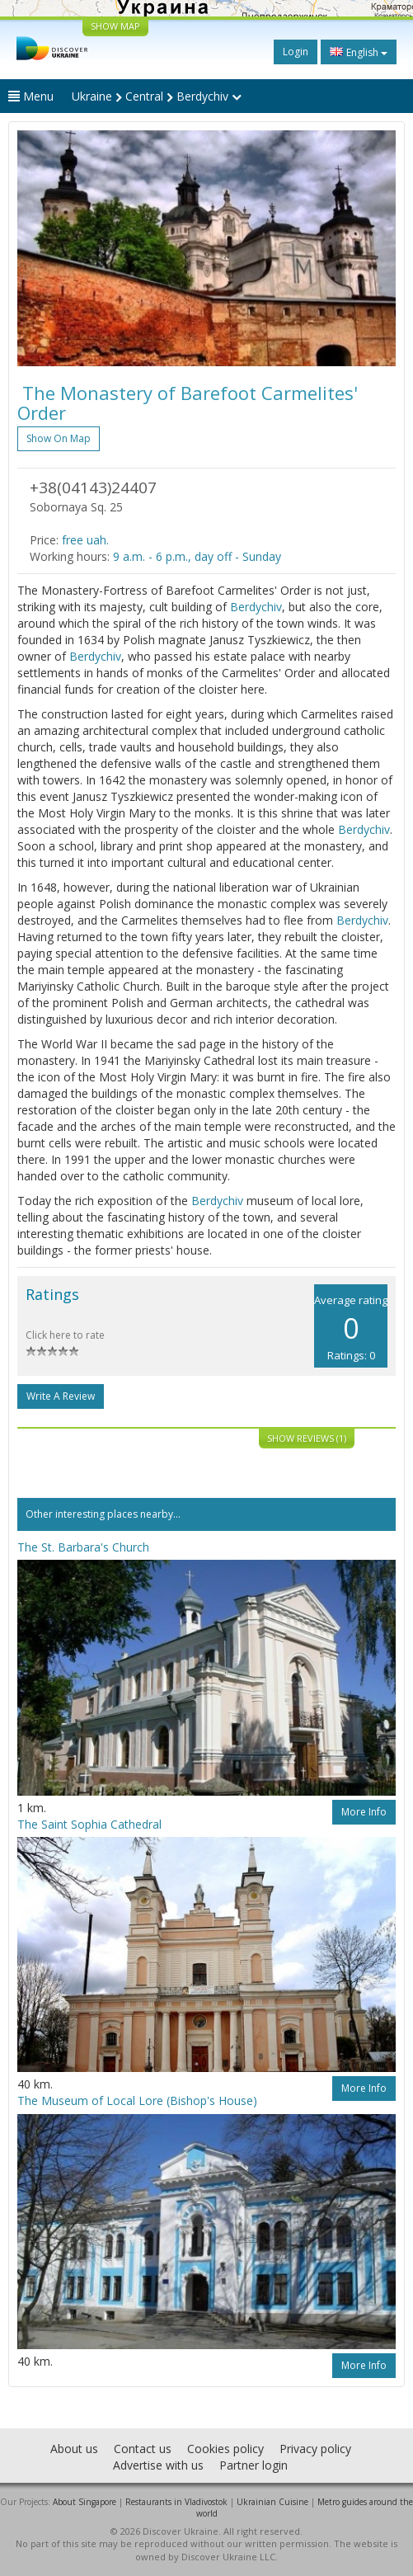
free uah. (85, 540)
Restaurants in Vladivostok (176, 2502)
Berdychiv (256, 607)
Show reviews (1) (306, 1438)
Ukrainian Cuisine (272, 2502)
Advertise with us (158, 2465)
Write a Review (60, 1396)
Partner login (253, 2465)
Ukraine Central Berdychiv (157, 96)
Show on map (58, 438)
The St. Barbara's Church (83, 1547)
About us (74, 2448)
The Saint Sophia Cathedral (89, 1824)
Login (295, 52)
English (358, 52)
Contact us (142, 2448)
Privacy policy (315, 2448)
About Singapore (84, 2502)
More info (364, 1812)
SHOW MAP (115, 26)
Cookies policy (225, 2448)
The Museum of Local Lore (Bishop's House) (137, 2100)
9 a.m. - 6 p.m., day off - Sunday (197, 556)
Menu (31, 96)
